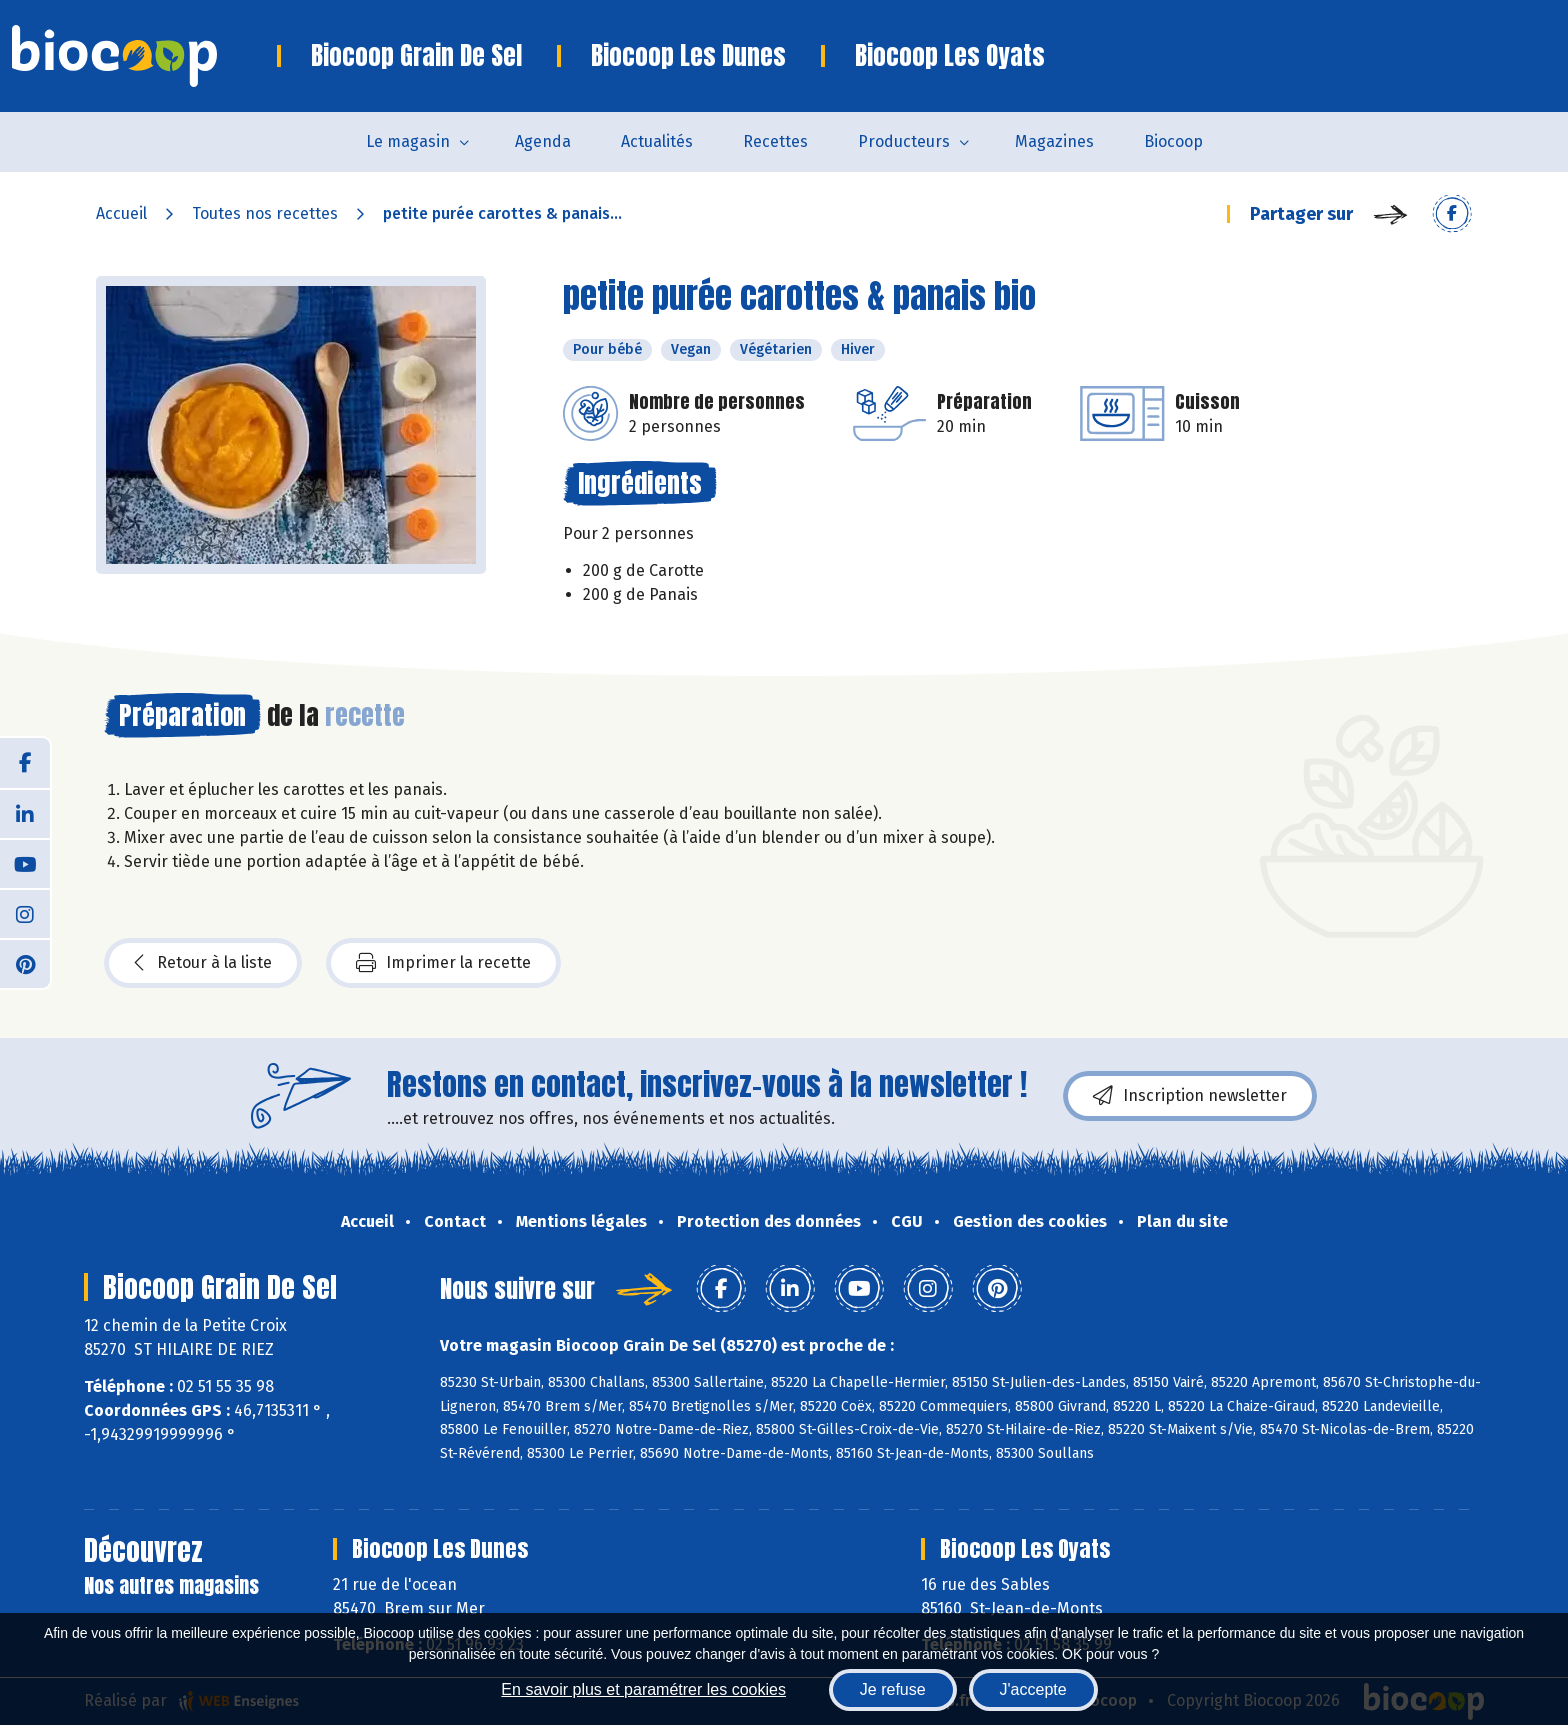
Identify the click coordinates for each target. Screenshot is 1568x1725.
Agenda (543, 141)
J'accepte (1033, 1689)
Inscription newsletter (1190, 1096)
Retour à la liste (203, 963)
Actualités (657, 141)
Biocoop (1173, 141)
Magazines (1054, 141)
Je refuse (893, 1689)
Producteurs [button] (904, 141)
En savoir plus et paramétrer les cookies (643, 1689)
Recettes (775, 141)
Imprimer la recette (443, 963)
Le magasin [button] (408, 141)
